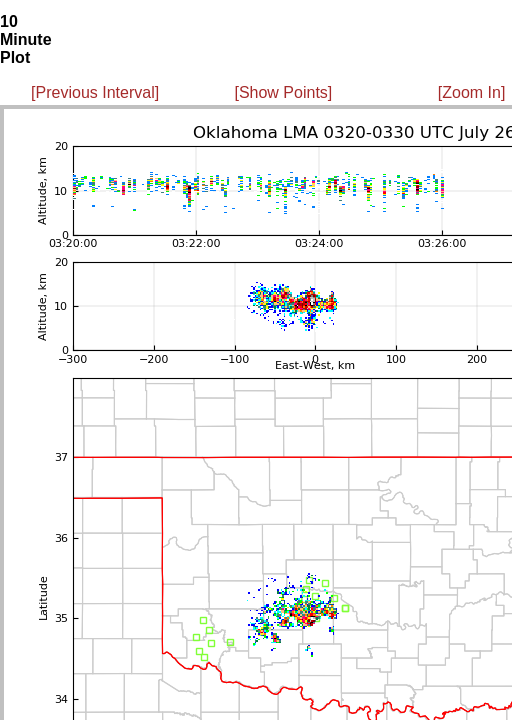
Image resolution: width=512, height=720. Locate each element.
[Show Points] (283, 92)
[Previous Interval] (95, 92)
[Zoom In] (472, 92)
